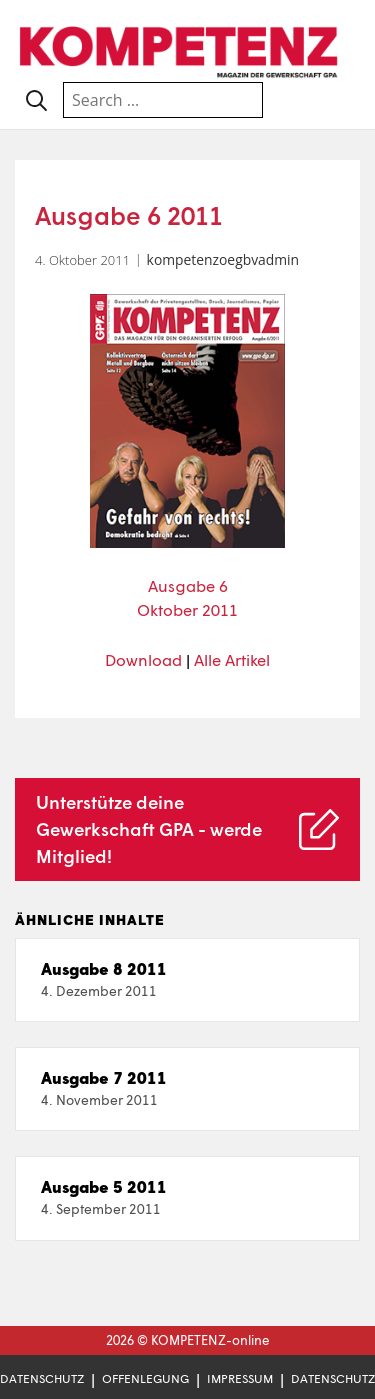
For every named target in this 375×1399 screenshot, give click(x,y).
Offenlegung (145, 1378)
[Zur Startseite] (180, 49)
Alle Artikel (232, 659)
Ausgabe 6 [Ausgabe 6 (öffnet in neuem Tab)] (188, 585)
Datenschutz (42, 1378)
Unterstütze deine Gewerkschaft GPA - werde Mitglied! (149, 829)
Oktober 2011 (187, 609)
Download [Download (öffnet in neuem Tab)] (143, 659)
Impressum (240, 1378)
